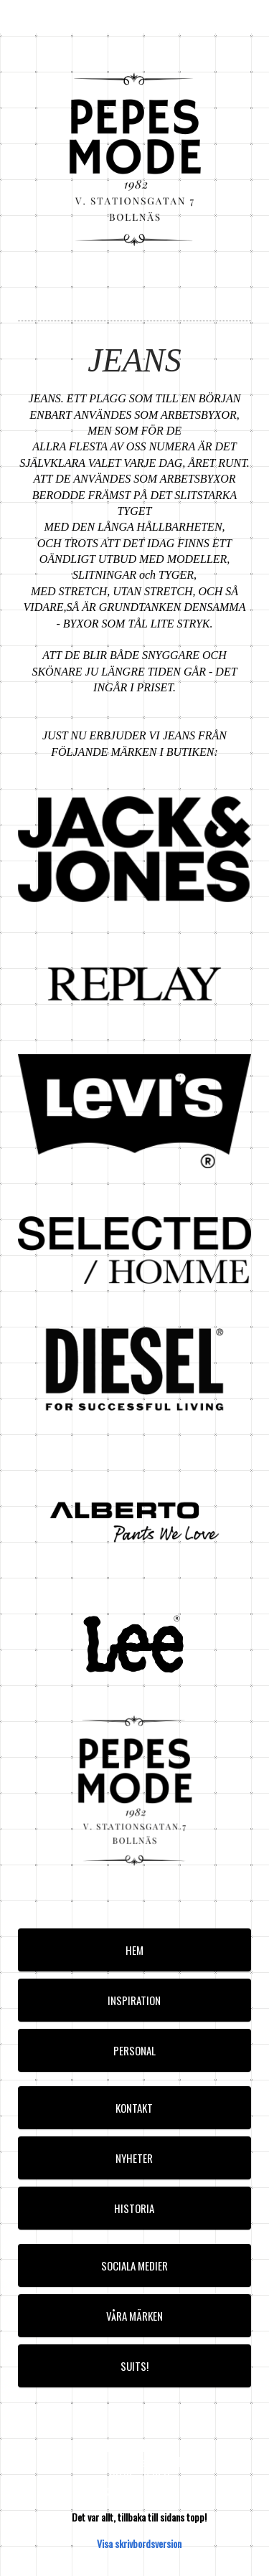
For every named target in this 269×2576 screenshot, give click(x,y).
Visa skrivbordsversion (139, 2543)
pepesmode (44, 16)
